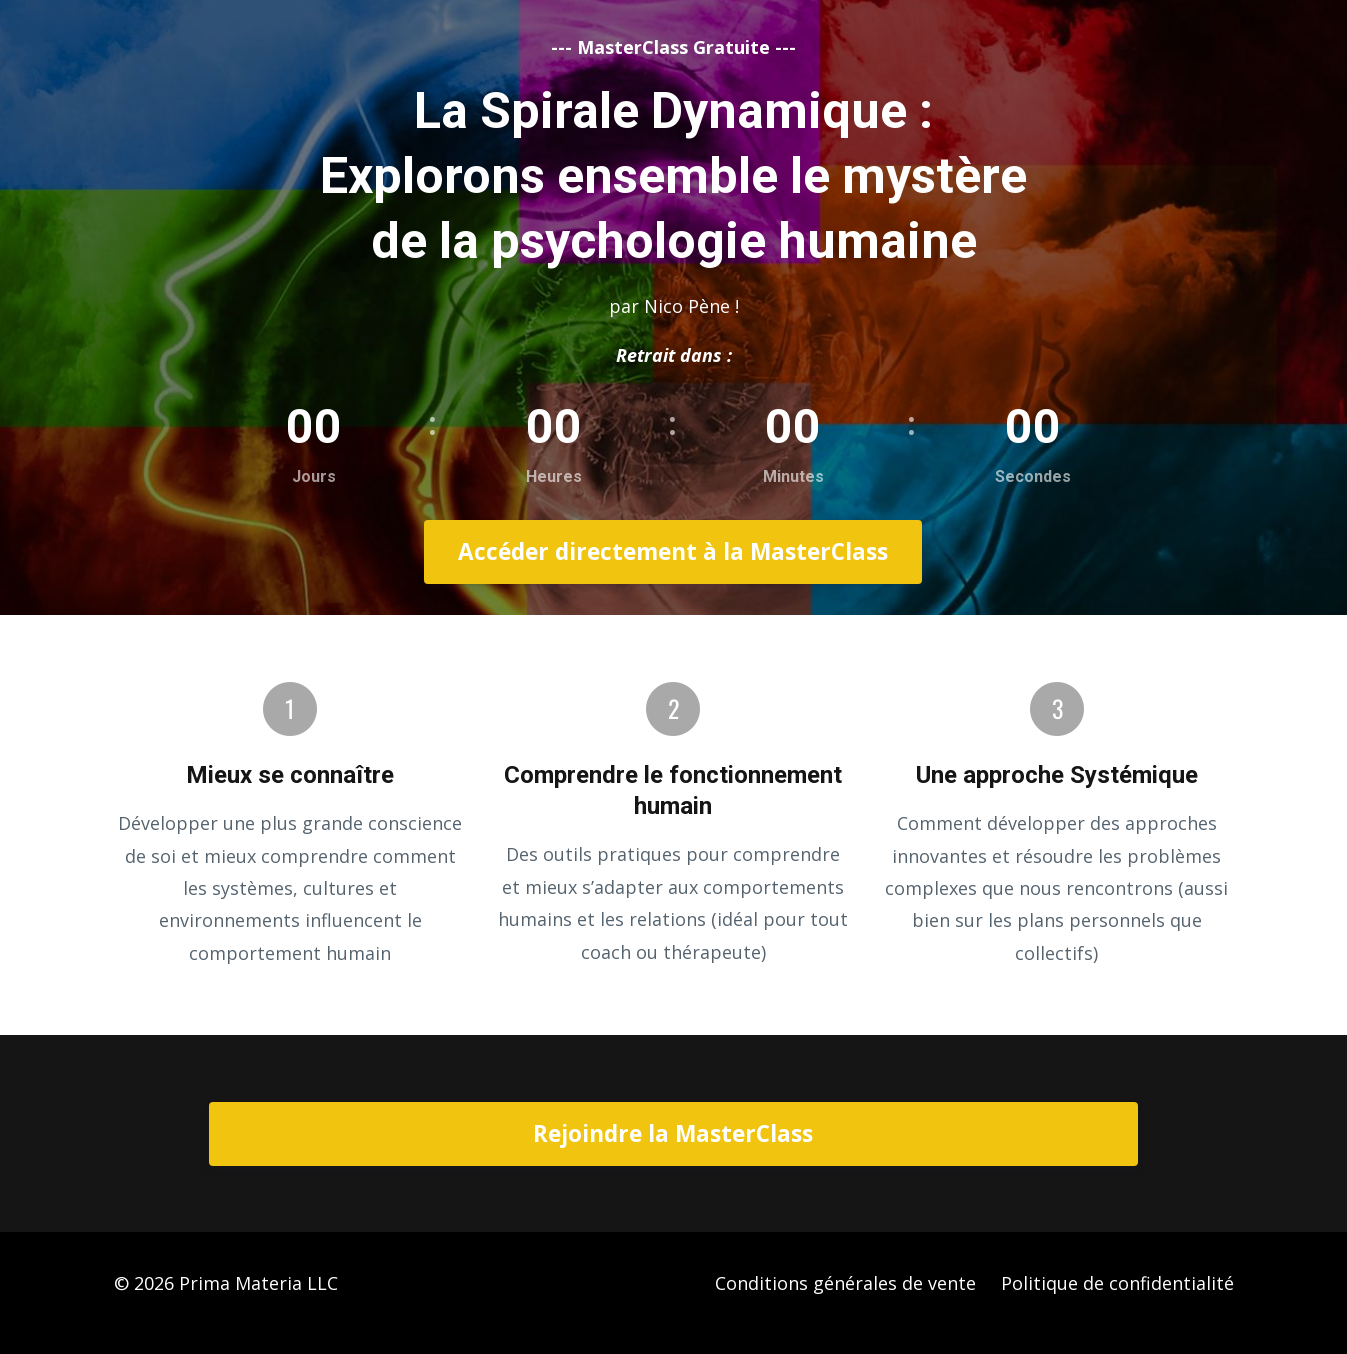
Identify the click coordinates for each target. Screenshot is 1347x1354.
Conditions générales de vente (845, 1283)
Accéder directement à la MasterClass (673, 551)
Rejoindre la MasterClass (673, 1133)
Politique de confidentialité (1117, 1283)
